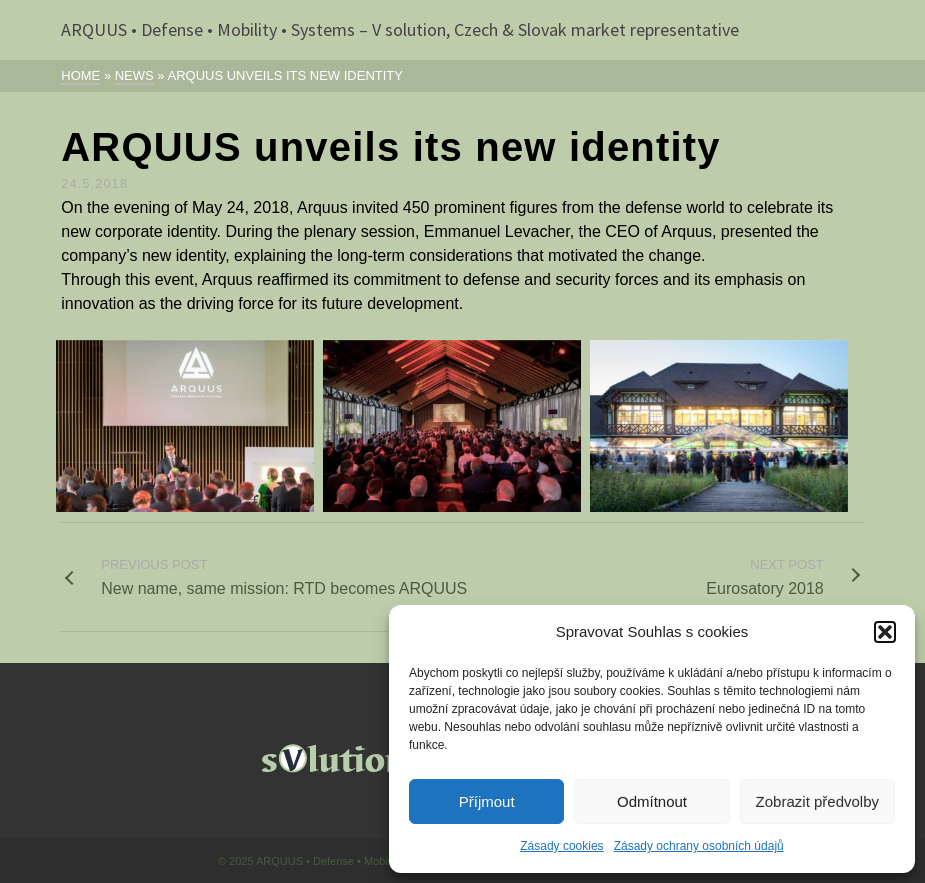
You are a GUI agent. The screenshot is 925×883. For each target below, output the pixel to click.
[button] (885, 632)
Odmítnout (652, 801)
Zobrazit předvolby (817, 801)
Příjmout (487, 801)
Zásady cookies (561, 846)
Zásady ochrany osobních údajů (699, 846)
